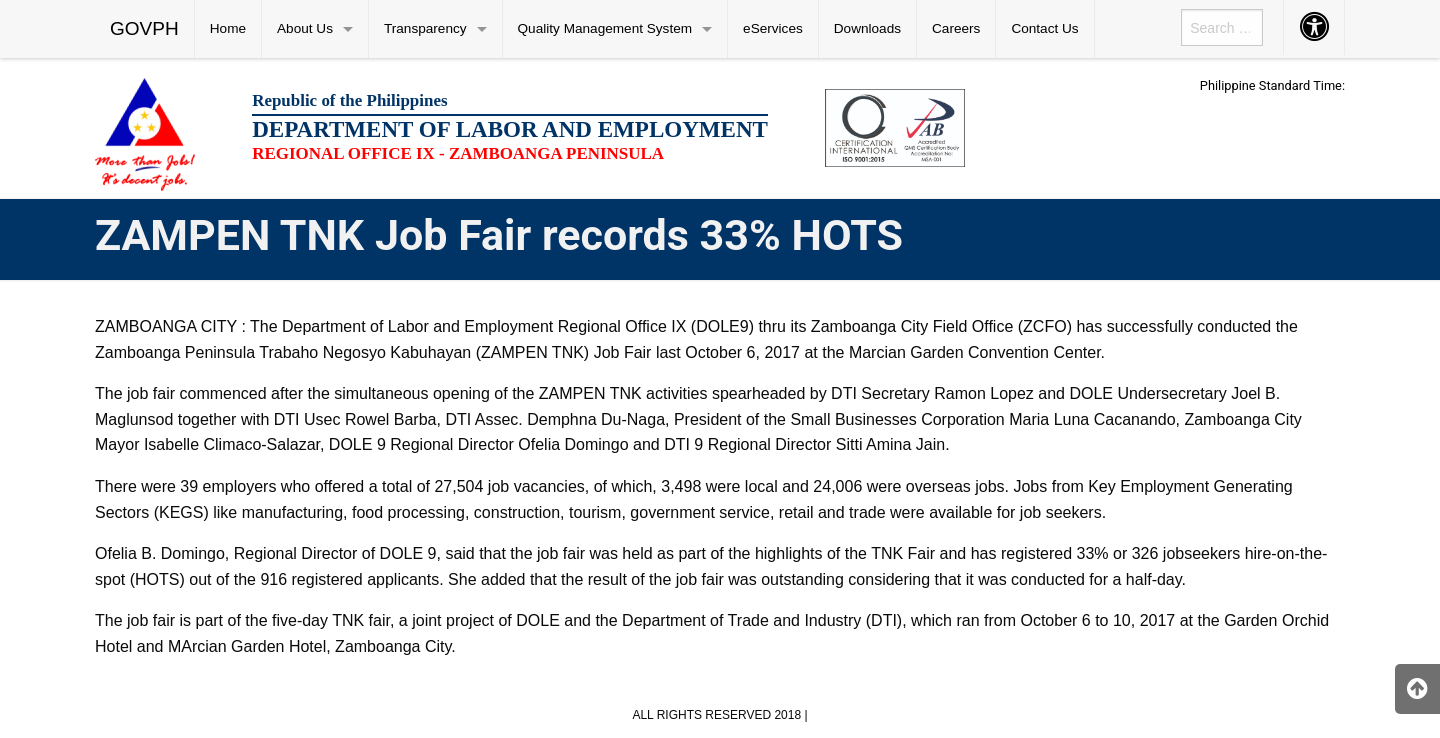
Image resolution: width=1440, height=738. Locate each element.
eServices (773, 28)
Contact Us (1044, 28)
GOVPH (144, 28)
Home (228, 28)
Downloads (867, 28)
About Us (305, 28)
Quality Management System (605, 28)
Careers (956, 28)
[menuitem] (145, 29)
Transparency (425, 28)
